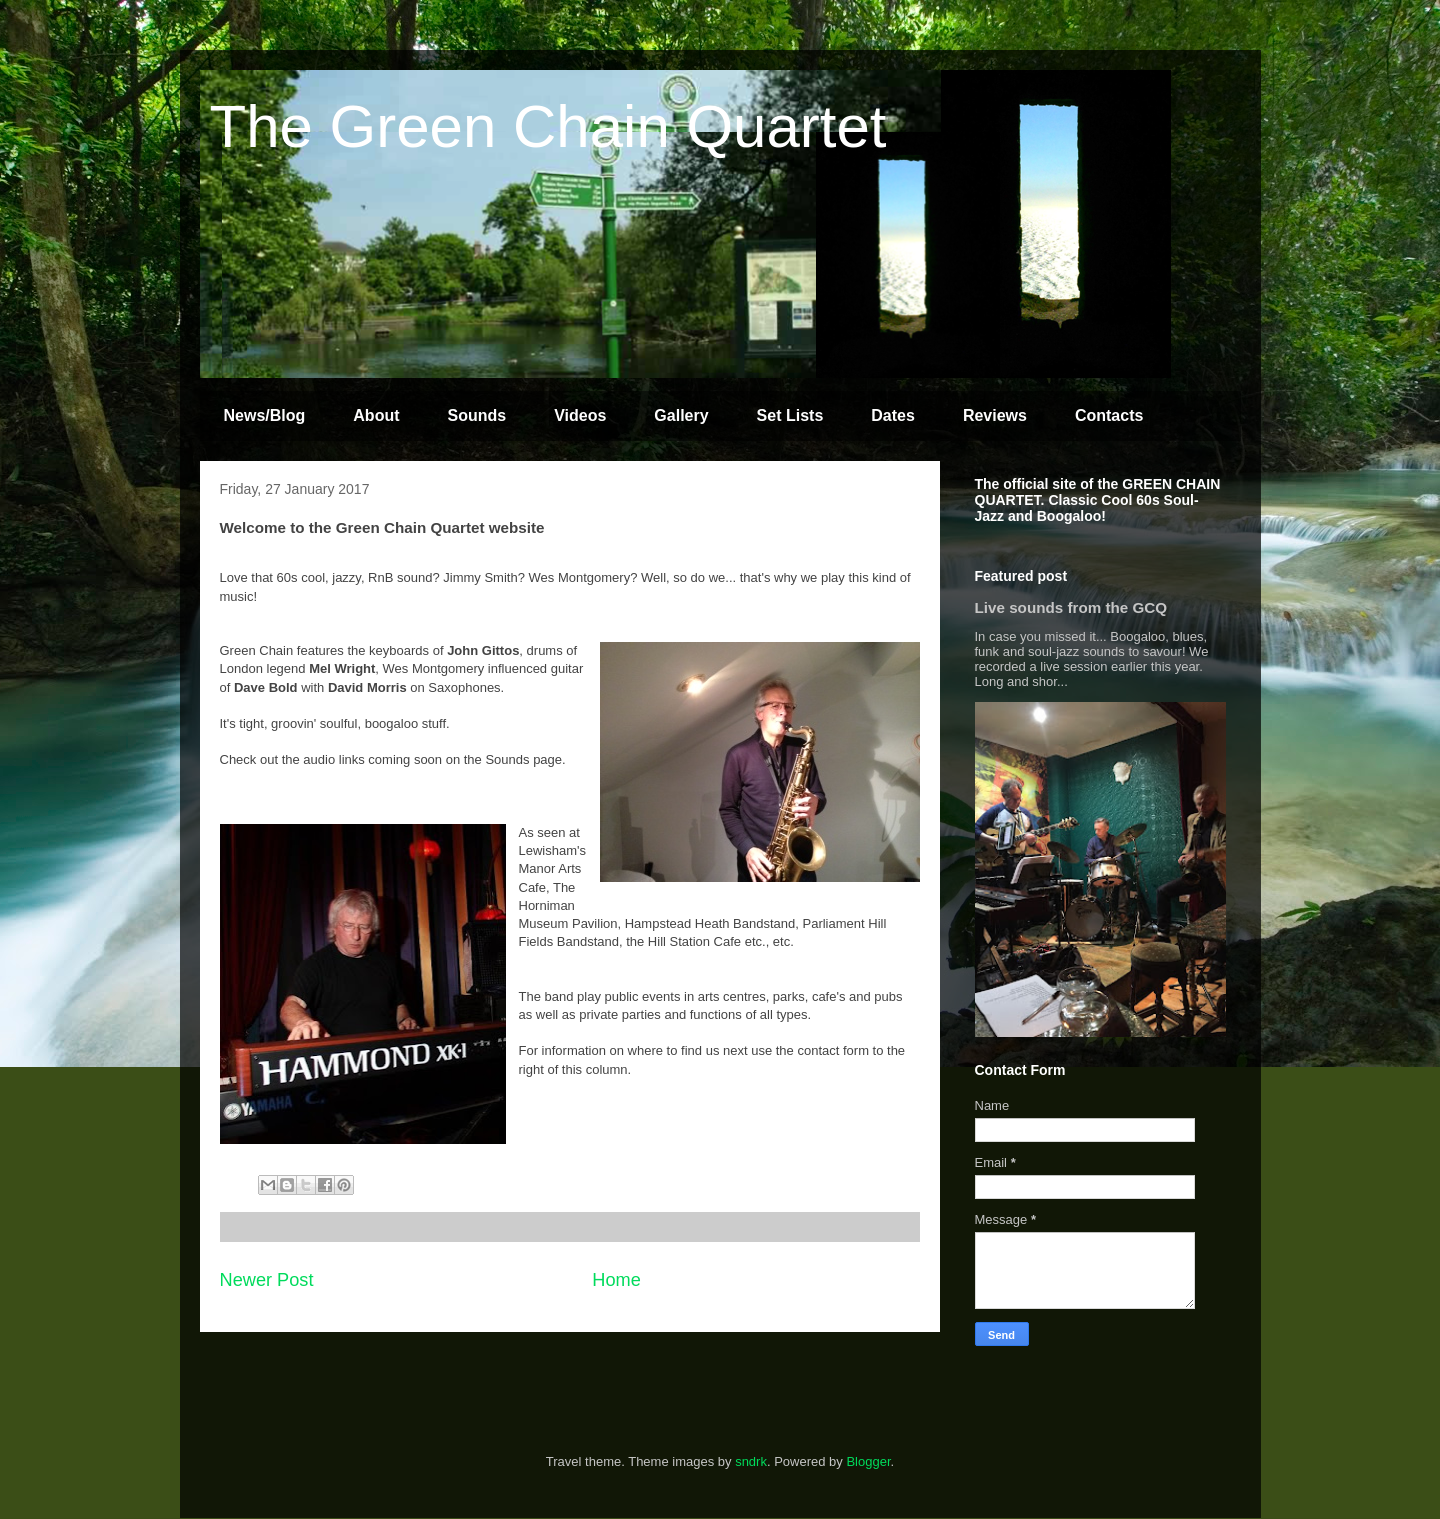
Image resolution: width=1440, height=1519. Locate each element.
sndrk (751, 1461)
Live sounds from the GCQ (1071, 607)
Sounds (477, 415)
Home (616, 1280)
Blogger (868, 1461)
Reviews (995, 415)
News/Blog (265, 415)
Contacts (1109, 415)
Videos (580, 415)
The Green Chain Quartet (548, 126)
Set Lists (790, 415)
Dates (893, 415)
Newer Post (267, 1280)
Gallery (681, 415)
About (376, 415)
